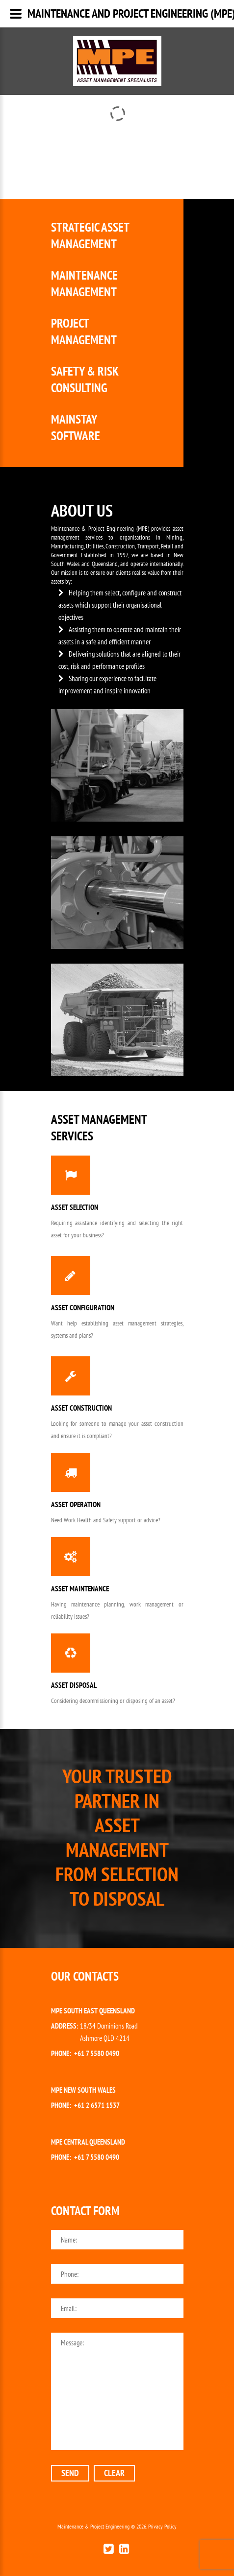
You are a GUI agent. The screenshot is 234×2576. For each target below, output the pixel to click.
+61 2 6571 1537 (97, 2105)
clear (114, 2473)
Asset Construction (81, 1408)
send (70, 2473)
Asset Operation (76, 1504)
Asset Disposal (74, 1685)
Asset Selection (74, 1207)
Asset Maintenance (80, 1588)
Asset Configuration (82, 1307)
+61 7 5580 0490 (96, 2053)
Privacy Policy (162, 2526)
